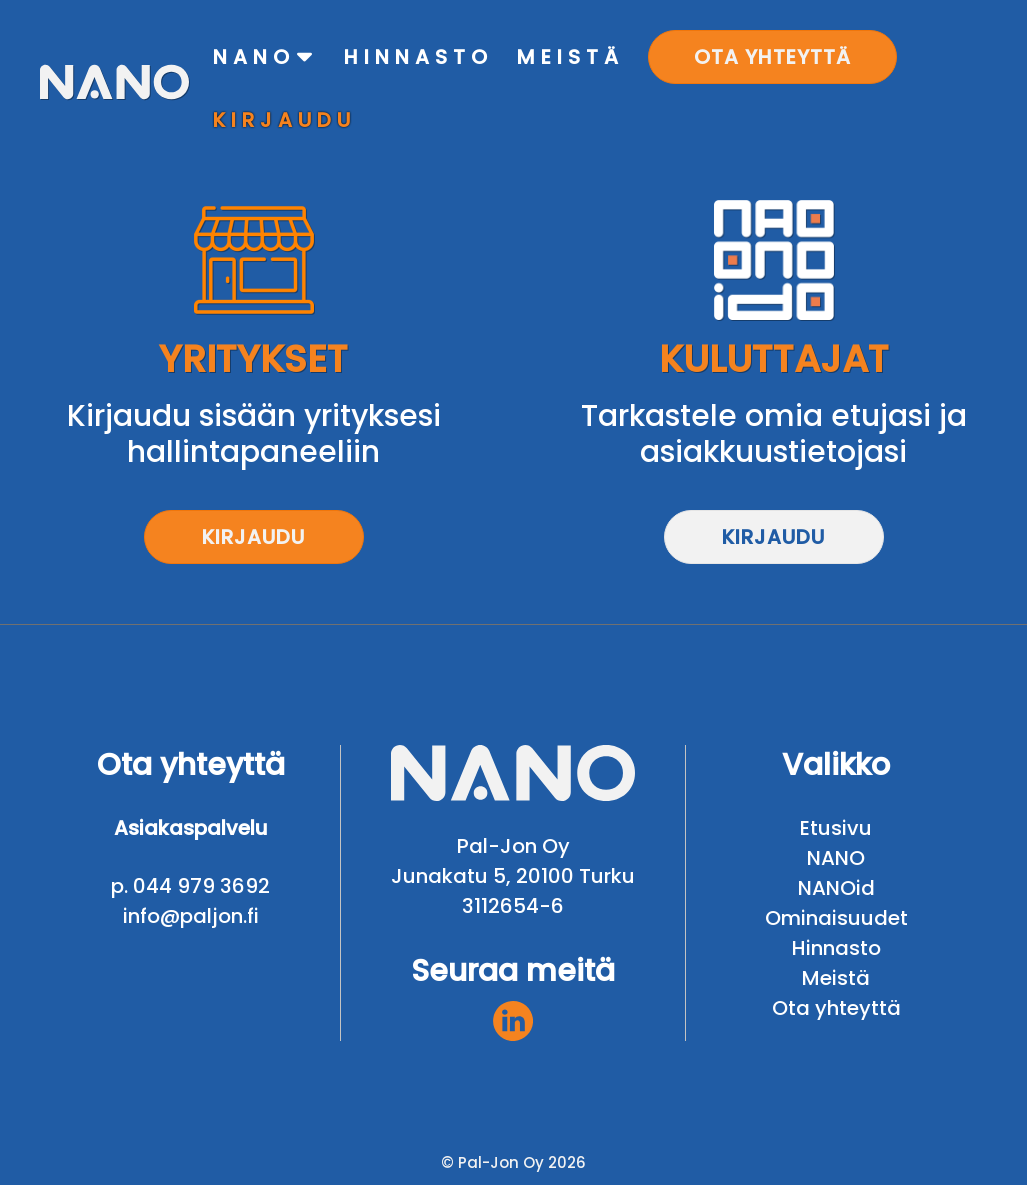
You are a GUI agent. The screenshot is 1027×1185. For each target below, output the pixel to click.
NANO (836, 858)
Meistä (836, 978)
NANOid (836, 888)
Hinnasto (836, 948)
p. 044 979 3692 (190, 886)
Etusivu (836, 828)
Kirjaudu (253, 537)
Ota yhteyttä (836, 1008)
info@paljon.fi (191, 916)
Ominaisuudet (836, 918)
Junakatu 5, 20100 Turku (513, 876)
